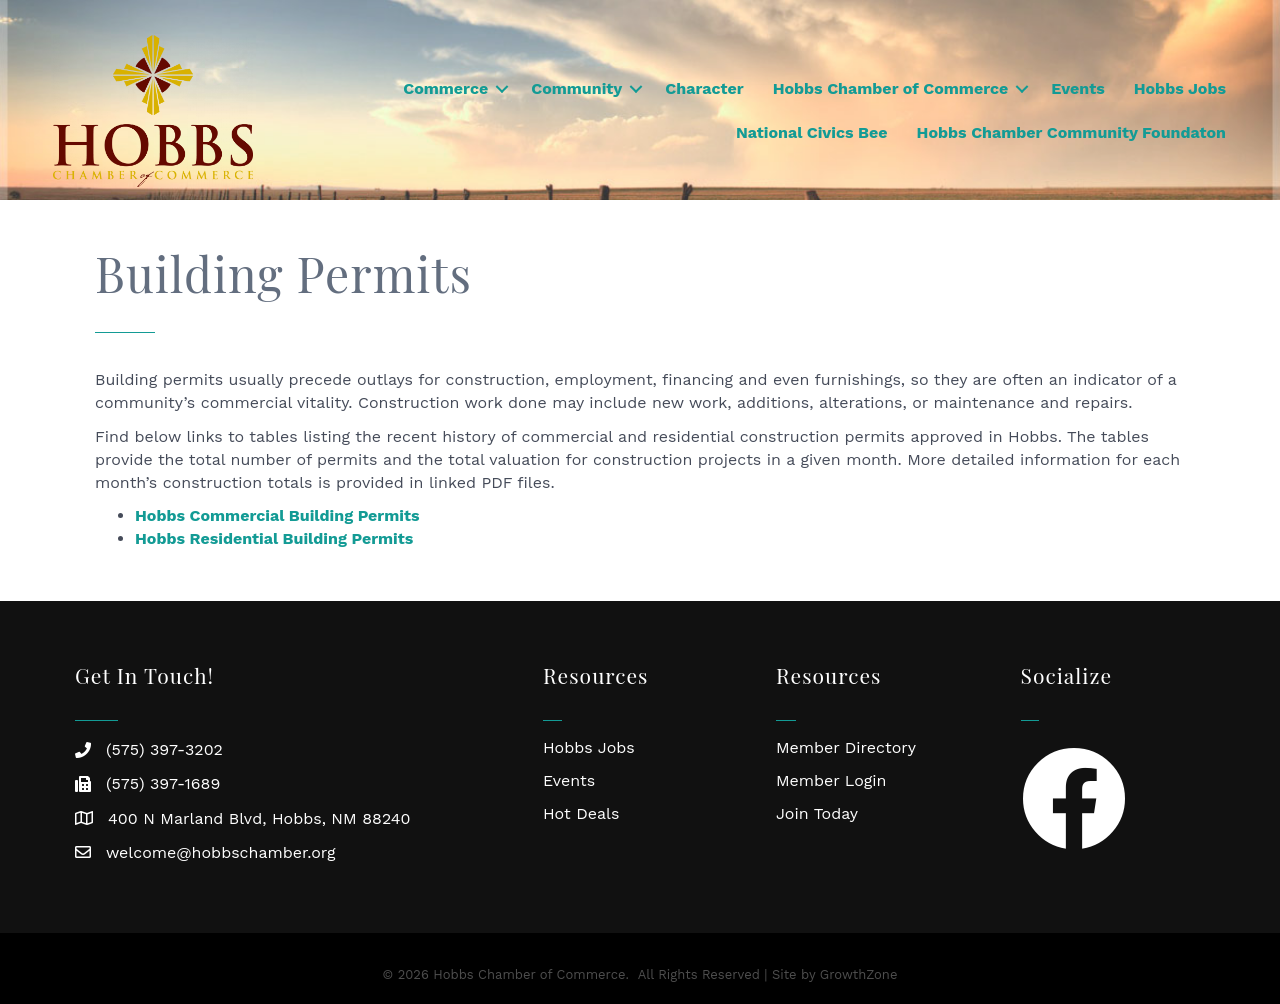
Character (704, 88)
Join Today (817, 813)
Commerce (445, 88)
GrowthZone (859, 974)
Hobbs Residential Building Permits (274, 538)
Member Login (831, 780)
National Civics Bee (812, 132)
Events (1077, 88)
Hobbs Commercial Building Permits (277, 515)
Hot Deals (581, 813)
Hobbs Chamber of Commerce (891, 88)
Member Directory (846, 747)
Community (576, 88)
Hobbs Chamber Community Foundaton (1071, 132)
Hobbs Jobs (1180, 88)
